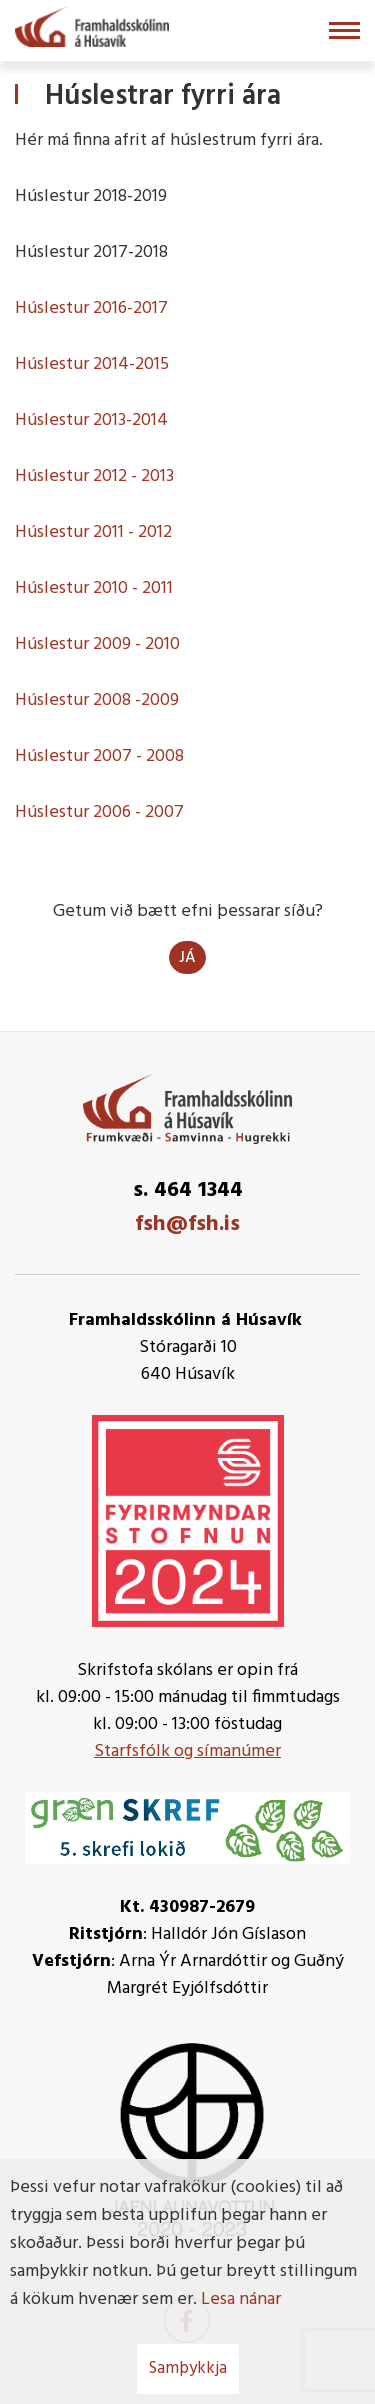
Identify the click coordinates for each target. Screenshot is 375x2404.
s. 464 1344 (188, 1190)
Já (187, 958)
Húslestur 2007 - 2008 (99, 756)
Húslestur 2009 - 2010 (97, 644)
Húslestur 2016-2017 (91, 308)
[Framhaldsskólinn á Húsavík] (92, 25)
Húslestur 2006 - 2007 (99, 812)
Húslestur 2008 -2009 (97, 700)
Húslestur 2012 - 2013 (94, 476)
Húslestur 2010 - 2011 (94, 588)
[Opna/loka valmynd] (344, 30)
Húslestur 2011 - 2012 (93, 532)
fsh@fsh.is (187, 1224)
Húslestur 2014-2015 (92, 364)
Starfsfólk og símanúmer (187, 1751)
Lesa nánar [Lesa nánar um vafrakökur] (241, 2299)
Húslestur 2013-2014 (91, 420)
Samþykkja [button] (188, 2368)
